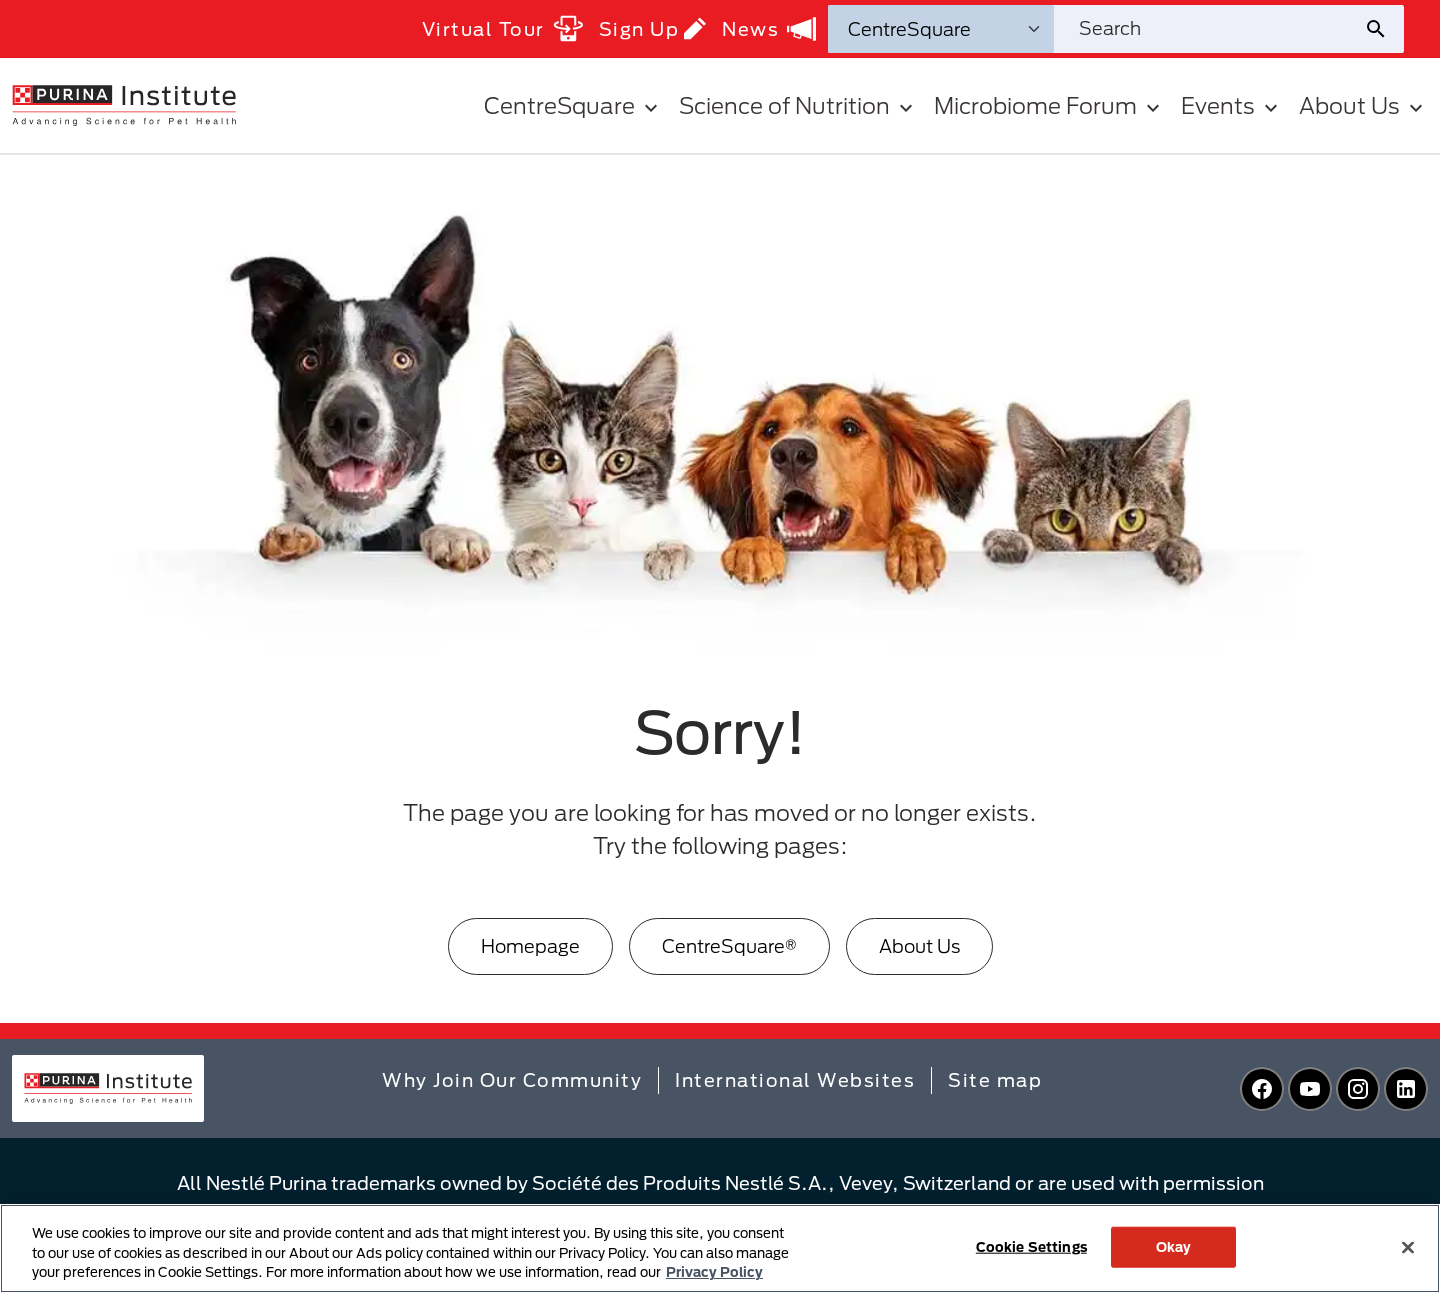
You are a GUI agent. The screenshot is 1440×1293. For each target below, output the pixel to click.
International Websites (795, 1080)
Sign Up (653, 28)
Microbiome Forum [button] (1049, 105)
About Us (919, 946)
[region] (720, 1248)
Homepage (530, 946)
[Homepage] (530, 946)
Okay (1174, 1246)
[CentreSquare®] (729, 946)
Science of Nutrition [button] (798, 105)
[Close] (1408, 1247)
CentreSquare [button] (573, 105)
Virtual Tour (502, 28)
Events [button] (1232, 105)
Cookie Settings (1031, 1246)
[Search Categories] (941, 29)
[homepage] (124, 104)
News (769, 29)
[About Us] (919, 946)
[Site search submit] (1383, 29)
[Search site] (1208, 29)
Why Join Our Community (512, 1080)
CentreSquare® (729, 946)
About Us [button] (1363, 105)
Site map (995, 1080)
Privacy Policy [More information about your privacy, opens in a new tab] (714, 1272)
